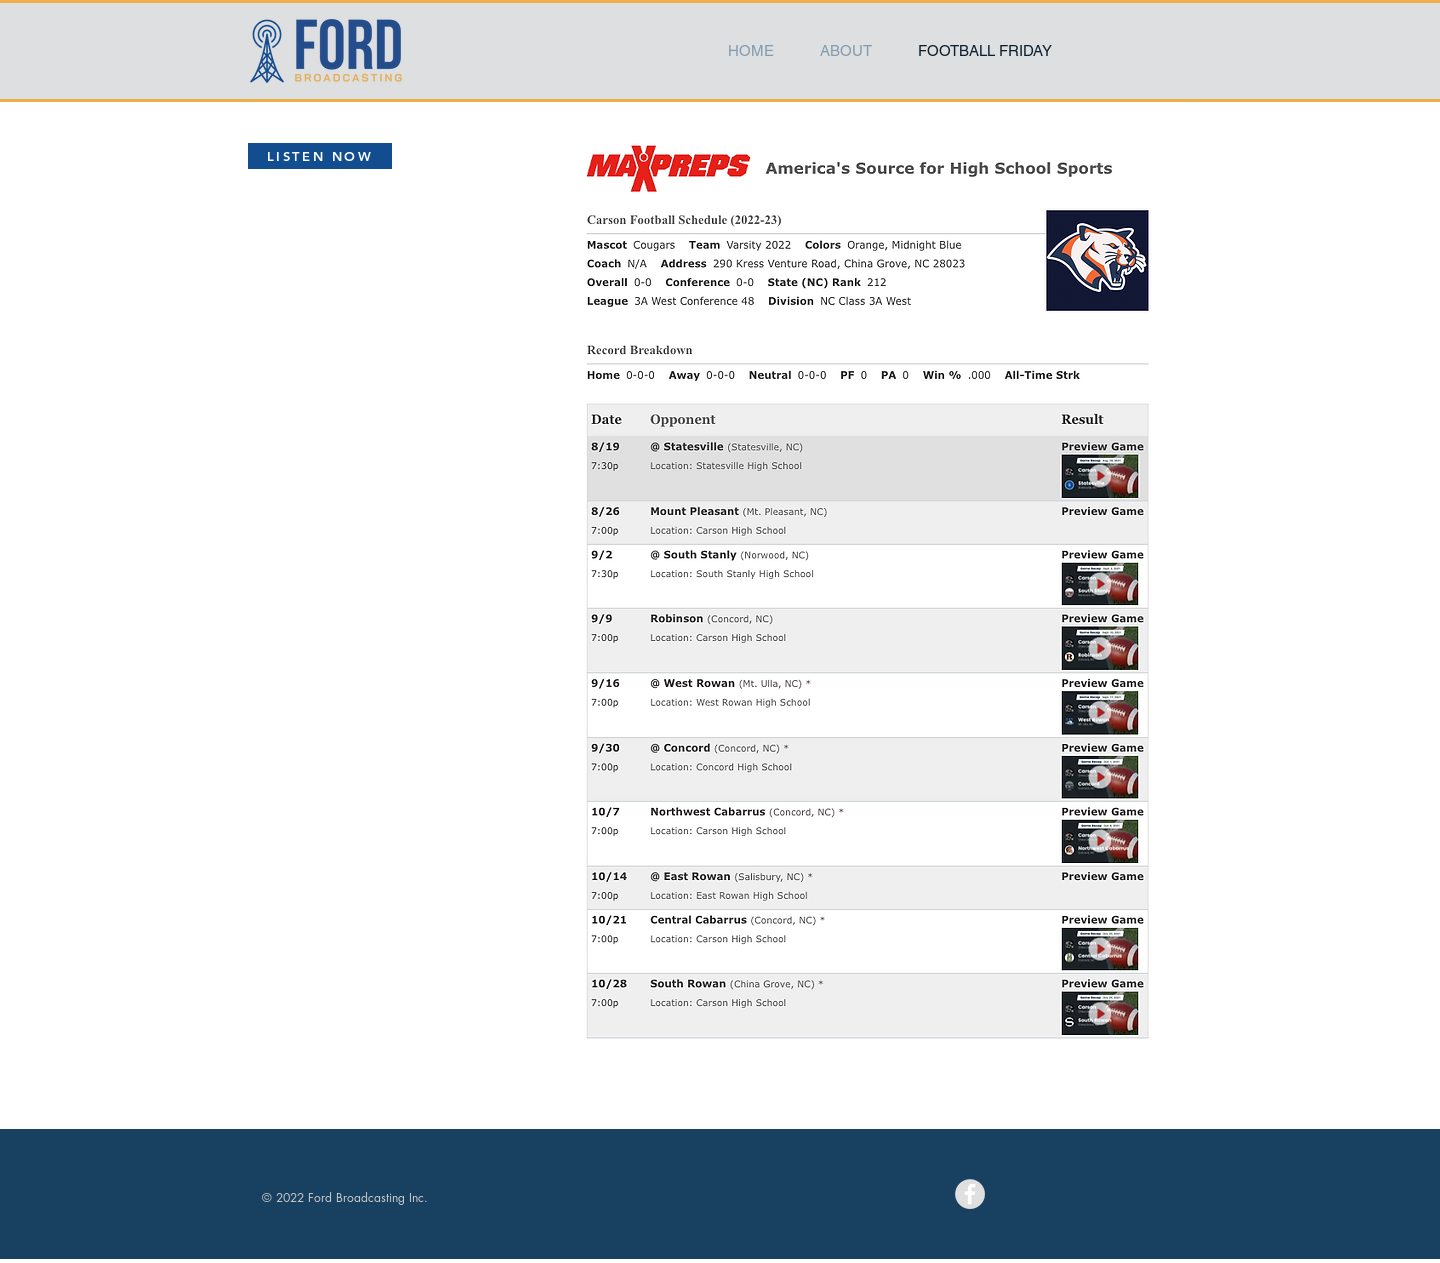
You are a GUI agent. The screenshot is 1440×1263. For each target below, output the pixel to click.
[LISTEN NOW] (320, 156)
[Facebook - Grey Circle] (970, 1194)
